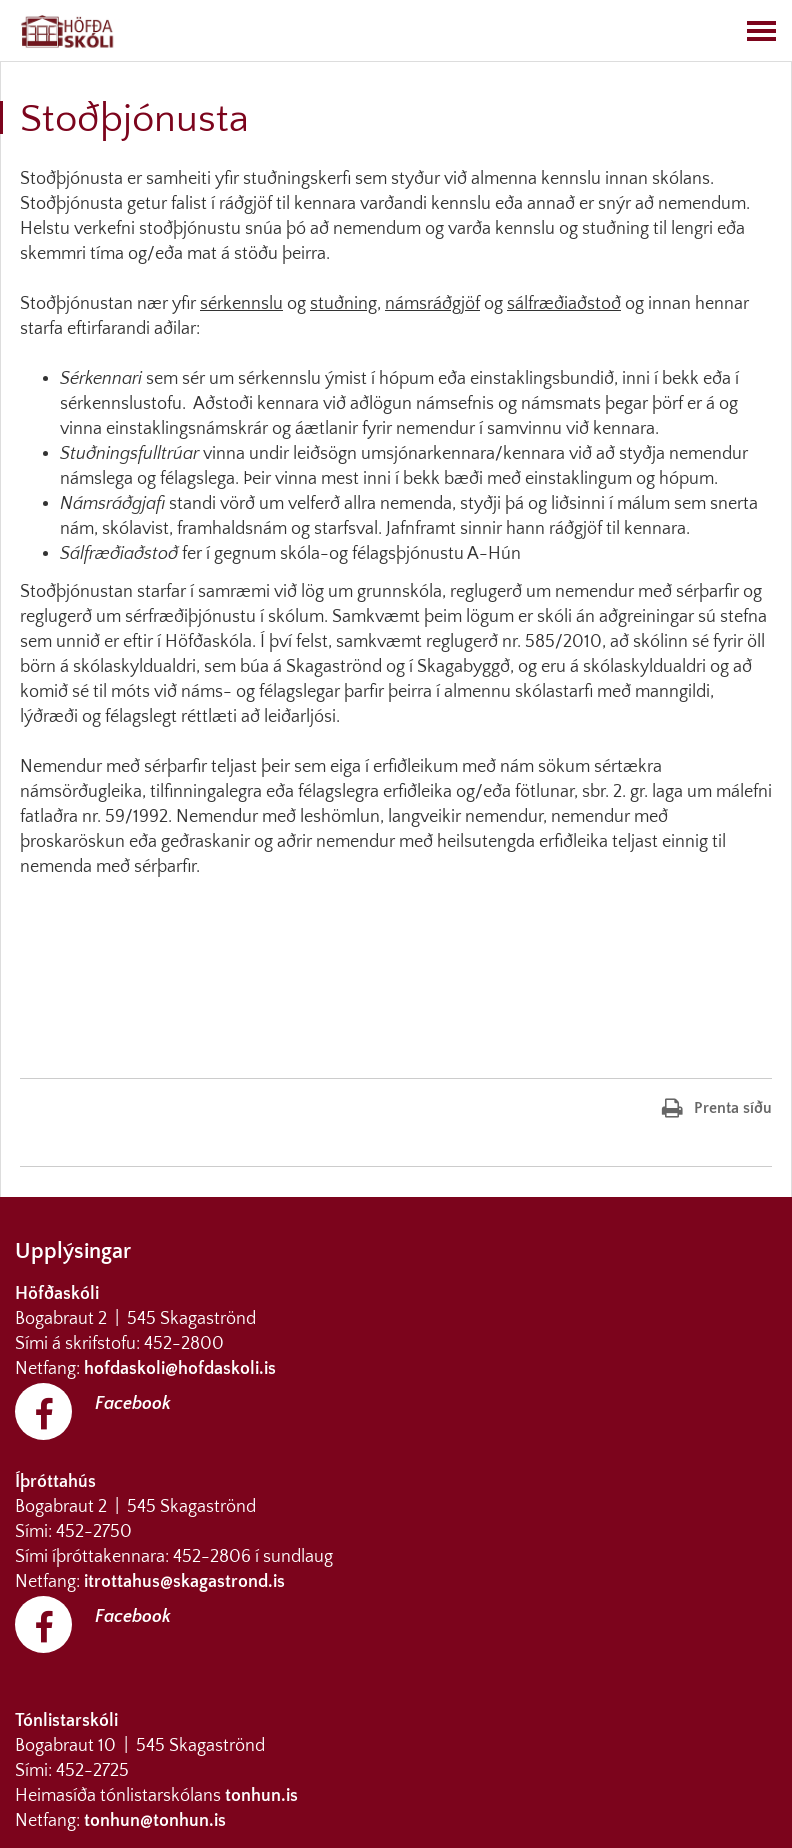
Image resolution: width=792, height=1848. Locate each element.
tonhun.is (261, 1796)
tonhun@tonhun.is (155, 1821)
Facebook (133, 1404)
